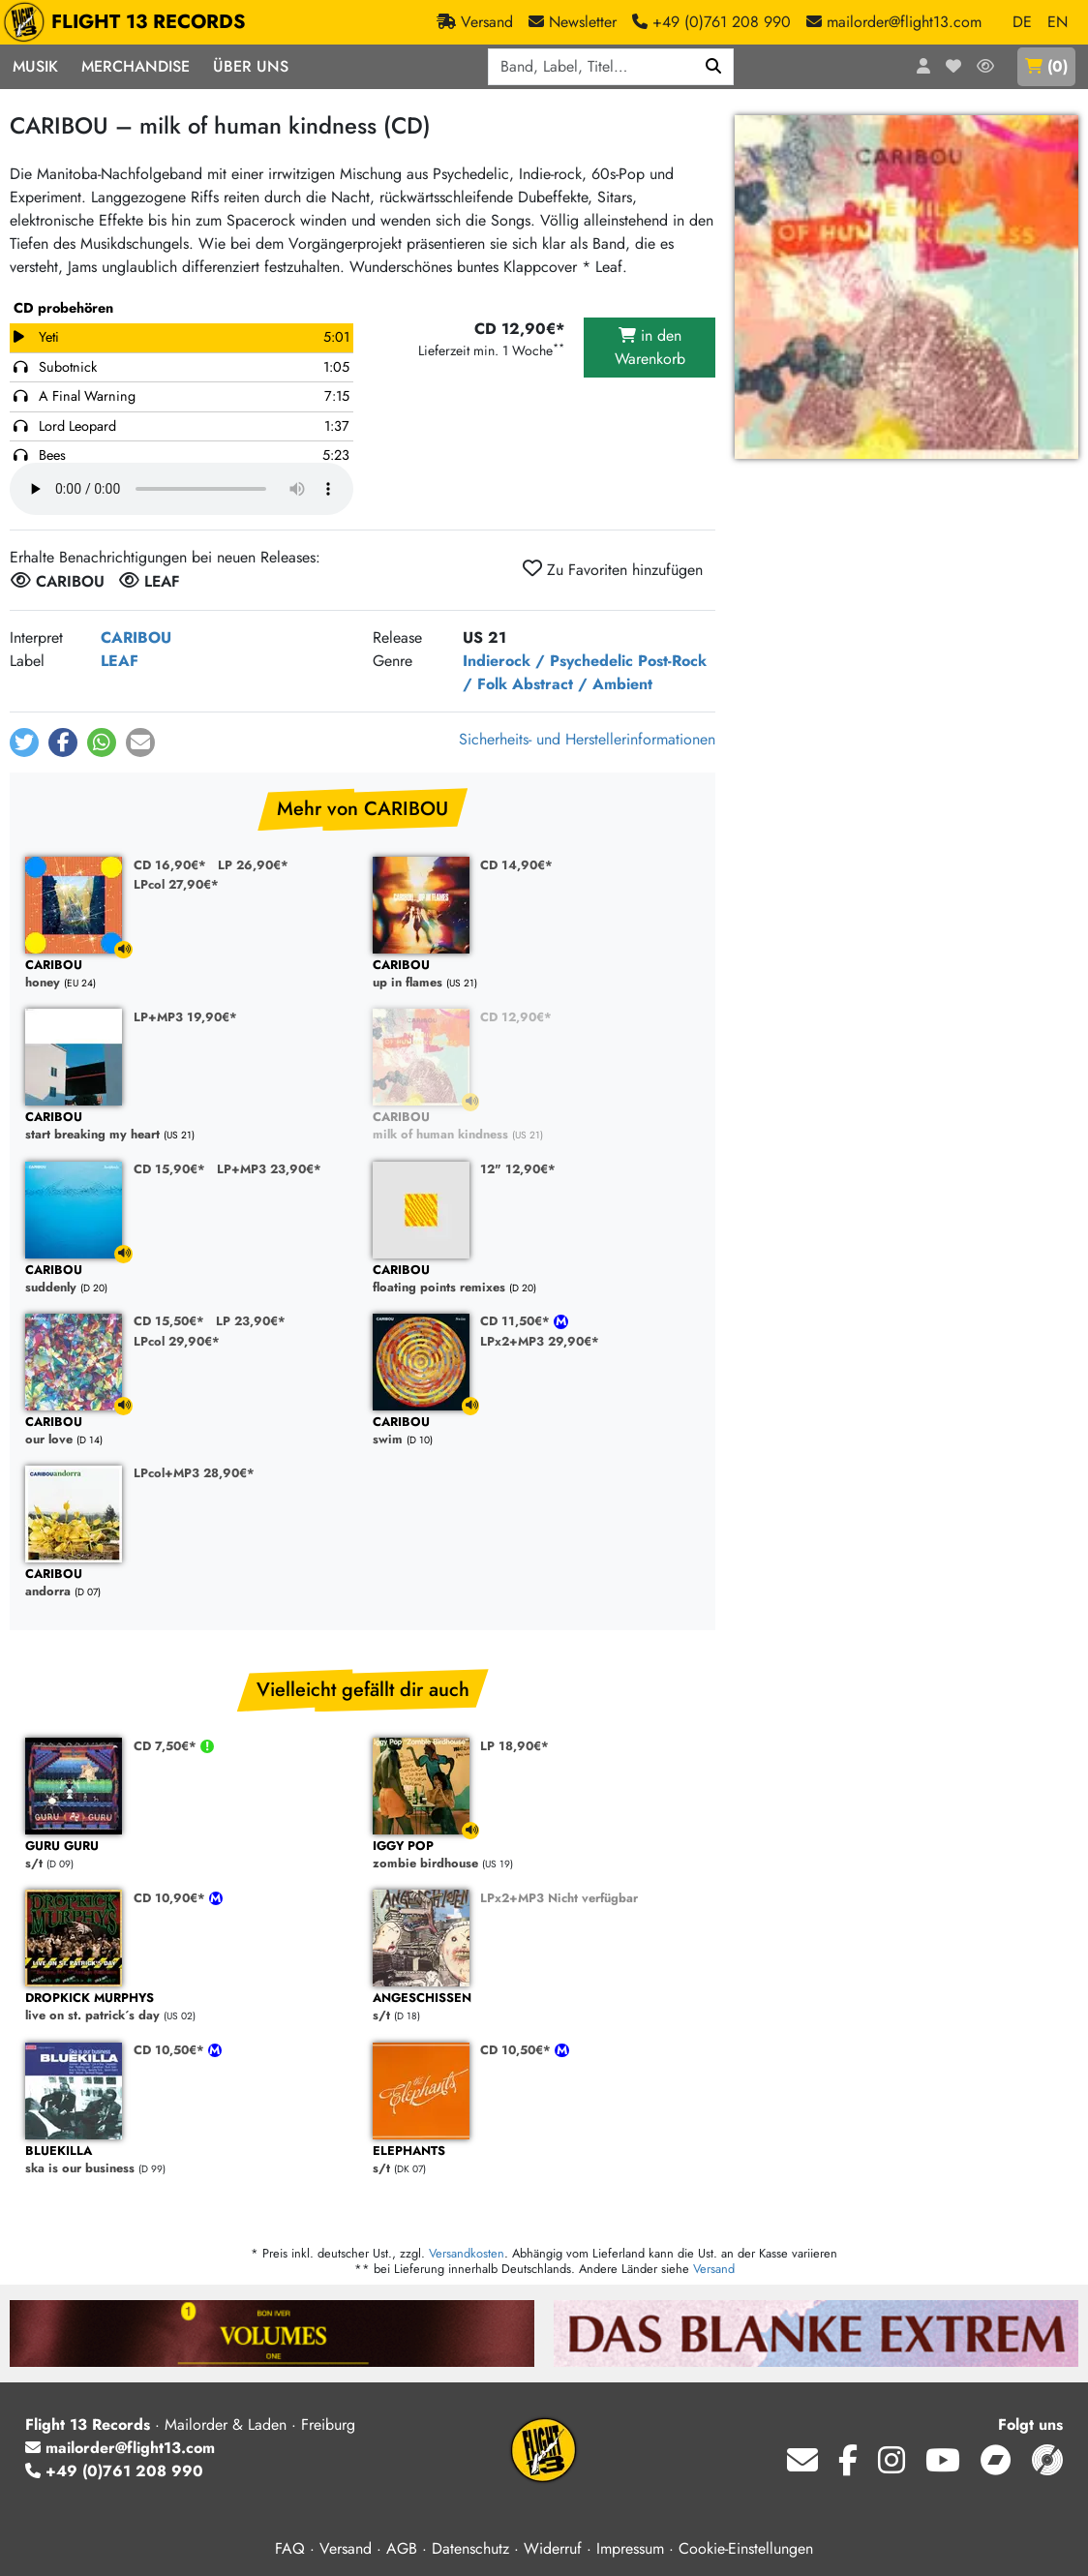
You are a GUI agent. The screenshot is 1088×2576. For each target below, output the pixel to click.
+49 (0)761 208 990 (114, 2471)
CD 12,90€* (516, 1017)
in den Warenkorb (650, 347)
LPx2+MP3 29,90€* (539, 1341)
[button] (24, 742)
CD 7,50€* (167, 1746)
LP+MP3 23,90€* (269, 1169)
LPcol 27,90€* (176, 884)
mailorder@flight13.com (120, 2448)
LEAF (119, 661)
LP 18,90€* (514, 1746)
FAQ (290, 2548)
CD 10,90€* (171, 1898)
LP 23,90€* (251, 1321)
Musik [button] (35, 66)
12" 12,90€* (518, 1169)
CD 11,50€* (517, 1321)
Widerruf (553, 2548)
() (1046, 66)
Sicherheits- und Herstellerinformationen (587, 739)
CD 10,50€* (171, 2050)
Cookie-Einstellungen (746, 2548)
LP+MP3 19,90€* (185, 1017)
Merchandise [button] (135, 66)
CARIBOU (136, 637)
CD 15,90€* (169, 1169)
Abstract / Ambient (582, 684)
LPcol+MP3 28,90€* (194, 1473)
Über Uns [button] (250, 66)
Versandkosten (466, 2253)
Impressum (630, 2548)
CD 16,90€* (170, 865)
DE (1022, 22)
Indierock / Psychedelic (548, 661)
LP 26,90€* (253, 865)
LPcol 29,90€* (177, 1341)
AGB (401, 2548)
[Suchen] (714, 66)
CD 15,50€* (169, 1321)
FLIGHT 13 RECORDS (129, 22)
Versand (714, 2268)
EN (1057, 22)
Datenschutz (470, 2548)
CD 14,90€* (516, 865)
